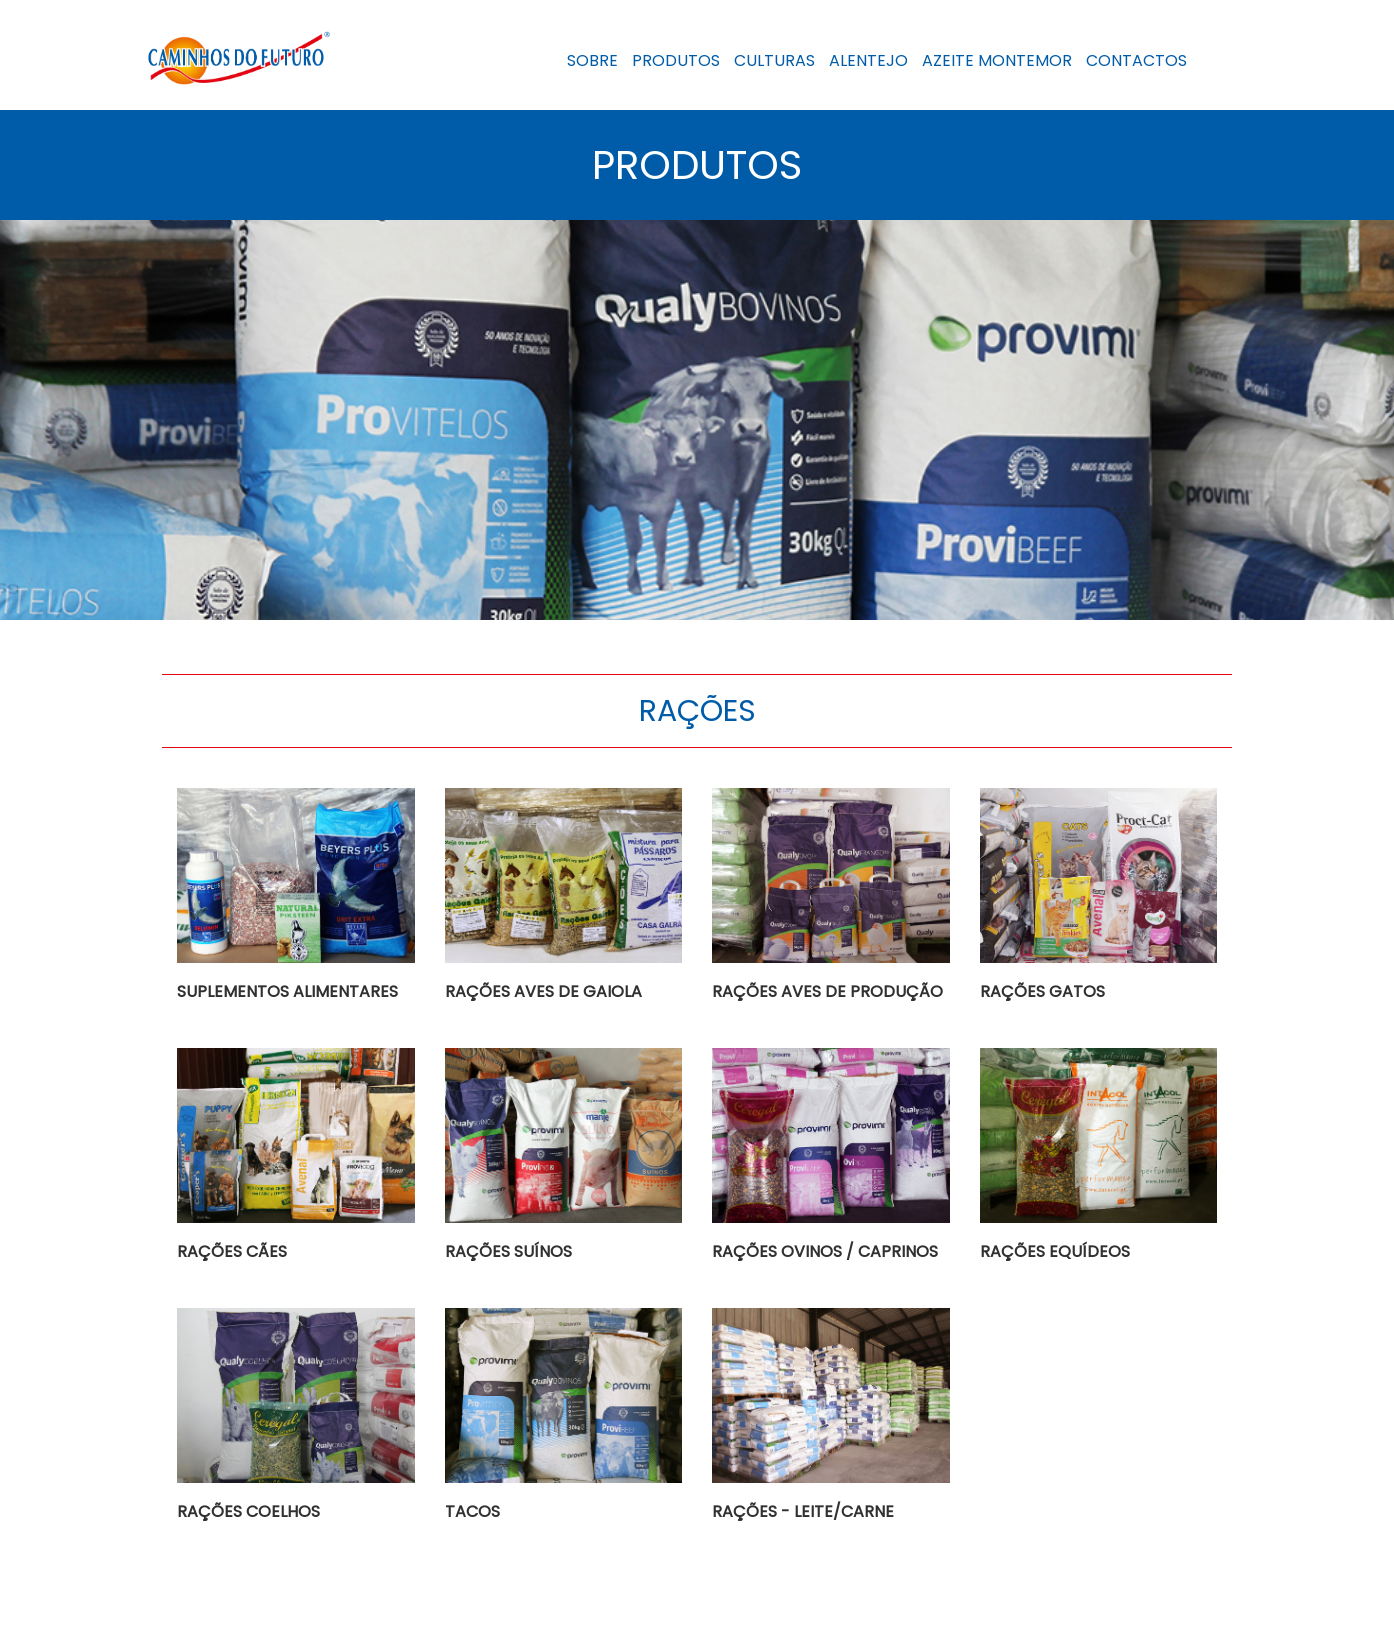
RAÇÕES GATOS (1042, 991)
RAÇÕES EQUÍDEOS (1055, 1251)
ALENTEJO (868, 60)
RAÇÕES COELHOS (248, 1511)
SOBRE (592, 60)
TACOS (472, 1511)
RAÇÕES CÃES (232, 1251)
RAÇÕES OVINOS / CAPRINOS (825, 1251)
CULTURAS (774, 60)
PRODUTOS (676, 60)
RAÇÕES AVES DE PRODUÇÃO (827, 991)
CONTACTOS (1136, 60)
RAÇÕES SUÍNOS (508, 1251)
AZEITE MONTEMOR (997, 60)
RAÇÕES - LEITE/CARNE (803, 1511)
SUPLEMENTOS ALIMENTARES (287, 991)
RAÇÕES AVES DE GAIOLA (543, 991)
